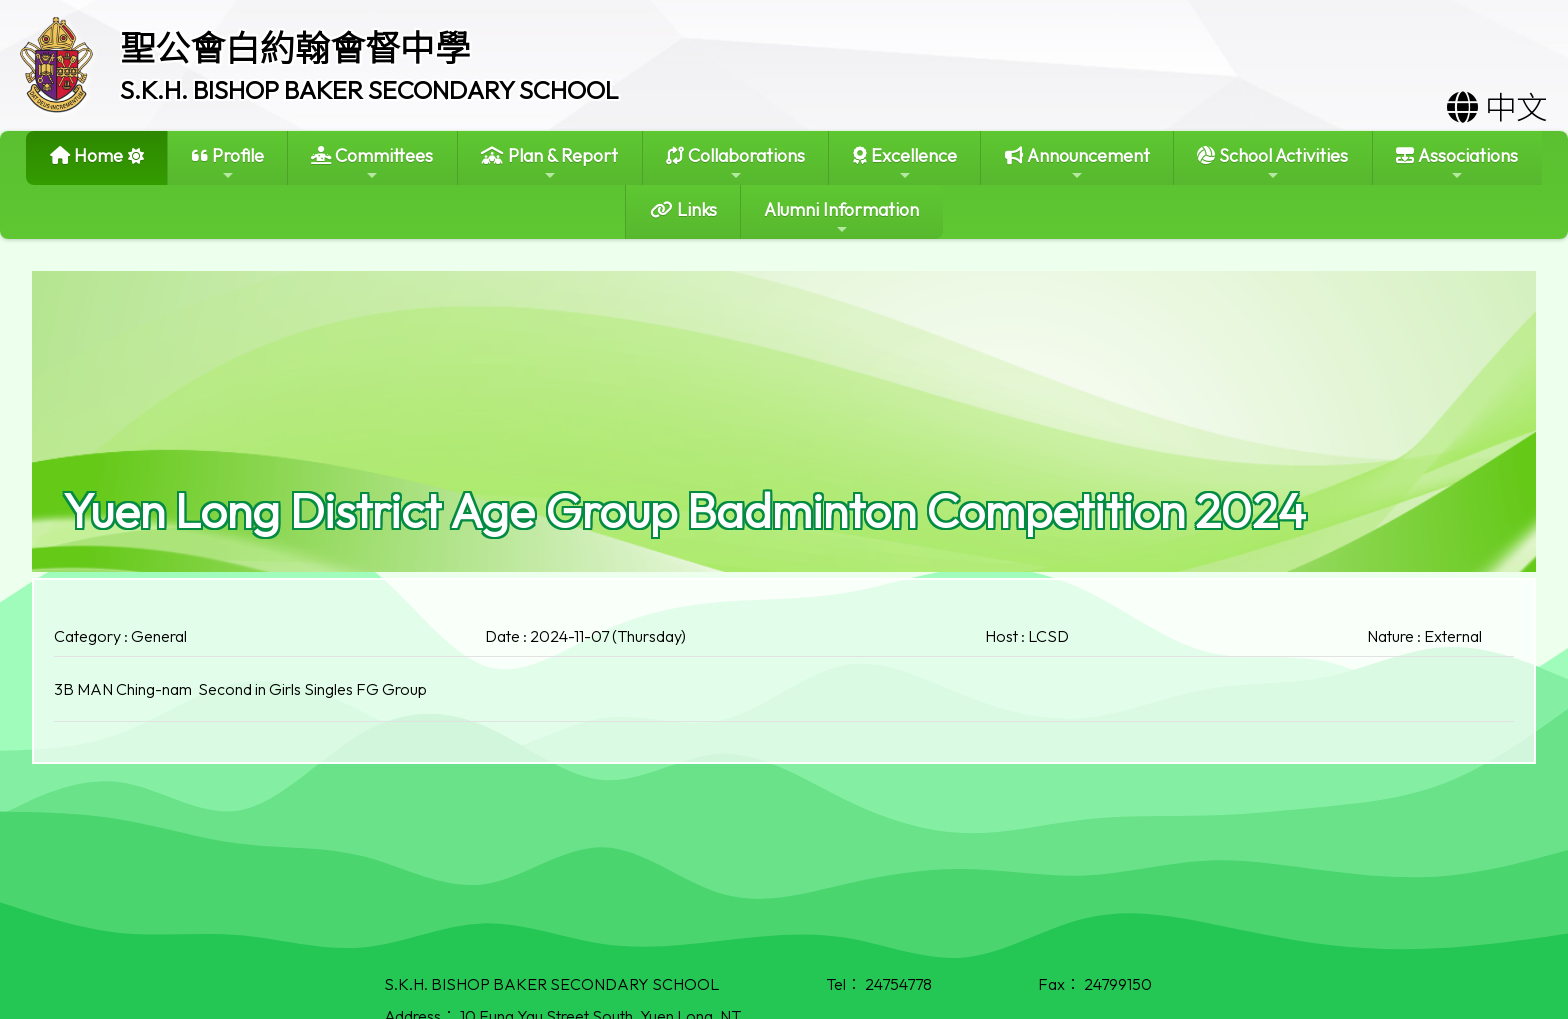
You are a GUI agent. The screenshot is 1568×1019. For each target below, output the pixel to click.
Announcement (1077, 163)
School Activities (1272, 163)
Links (683, 209)
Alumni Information (841, 217)
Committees (372, 163)
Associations (1457, 163)
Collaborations (735, 163)
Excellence (905, 163)
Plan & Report (549, 163)
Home (86, 155)
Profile (228, 163)
